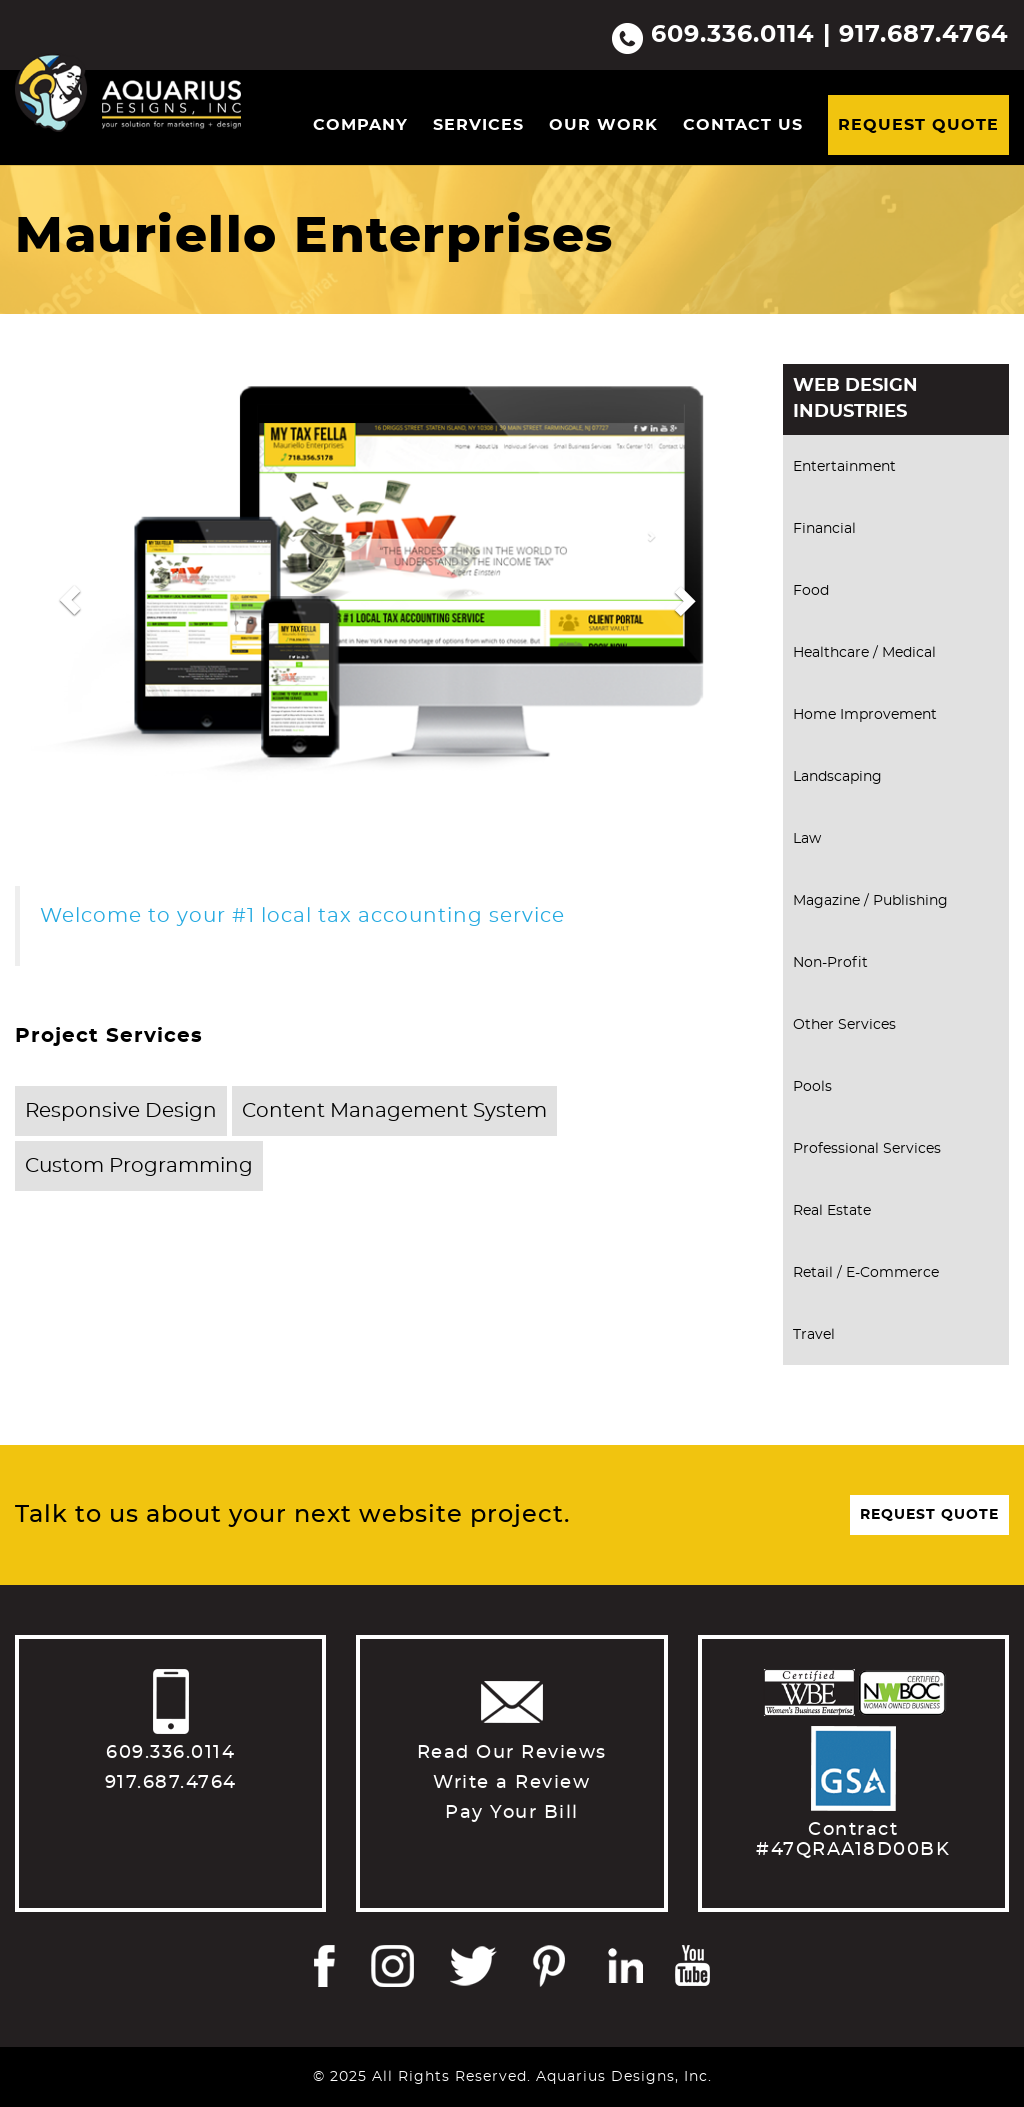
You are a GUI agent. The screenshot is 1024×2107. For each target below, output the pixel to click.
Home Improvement (865, 715)
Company (360, 125)
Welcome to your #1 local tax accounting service (302, 916)
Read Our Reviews (512, 1753)
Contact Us (743, 125)
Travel (814, 1335)
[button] (70, 600)
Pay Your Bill (512, 1813)
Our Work (603, 125)
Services (478, 125)
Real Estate (832, 1211)
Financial (824, 529)
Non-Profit (830, 963)
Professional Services (867, 1149)
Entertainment (844, 467)
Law (807, 839)
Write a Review (511, 1783)
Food (811, 591)
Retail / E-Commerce (866, 1273)
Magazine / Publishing (870, 901)
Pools (812, 1087)
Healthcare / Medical (864, 653)
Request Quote (918, 125)
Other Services (844, 1025)
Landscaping (837, 777)
